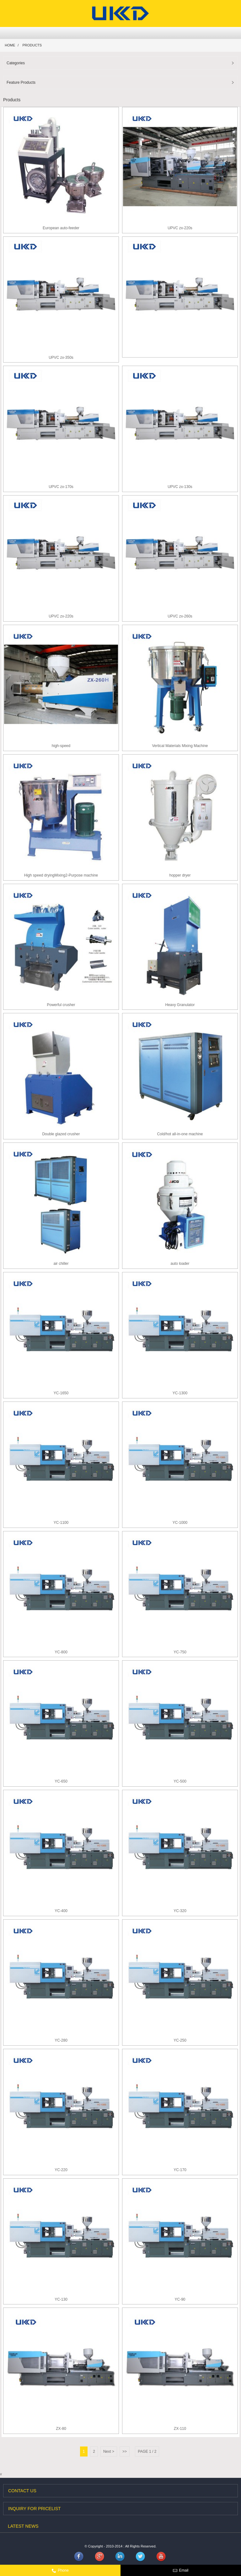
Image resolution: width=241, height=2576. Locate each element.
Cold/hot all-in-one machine (180, 1134)
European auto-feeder (61, 228)
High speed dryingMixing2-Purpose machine (61, 875)
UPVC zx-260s (180, 616)
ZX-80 (61, 2428)
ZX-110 (180, 2428)
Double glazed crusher (61, 1134)
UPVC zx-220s (180, 228)
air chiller (60, 1263)
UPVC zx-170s (61, 487)
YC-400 (61, 1911)
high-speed (61, 746)
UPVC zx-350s (61, 357)
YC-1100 (61, 1522)
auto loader (179, 1263)
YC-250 (180, 2040)
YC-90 (179, 2299)
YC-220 (61, 2170)
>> (124, 2451)
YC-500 (180, 1781)
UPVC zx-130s (180, 487)
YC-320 (180, 1911)
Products (32, 45)
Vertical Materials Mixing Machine (180, 746)
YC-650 (61, 1781)
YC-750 (180, 1652)
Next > (108, 2451)
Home (10, 45)
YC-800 (61, 1652)
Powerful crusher (61, 1005)
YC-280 (61, 2040)
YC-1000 (180, 1522)
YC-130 (61, 2299)
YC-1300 (180, 1393)
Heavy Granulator (180, 1005)
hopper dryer (179, 875)
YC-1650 (61, 1393)
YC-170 (180, 2170)
